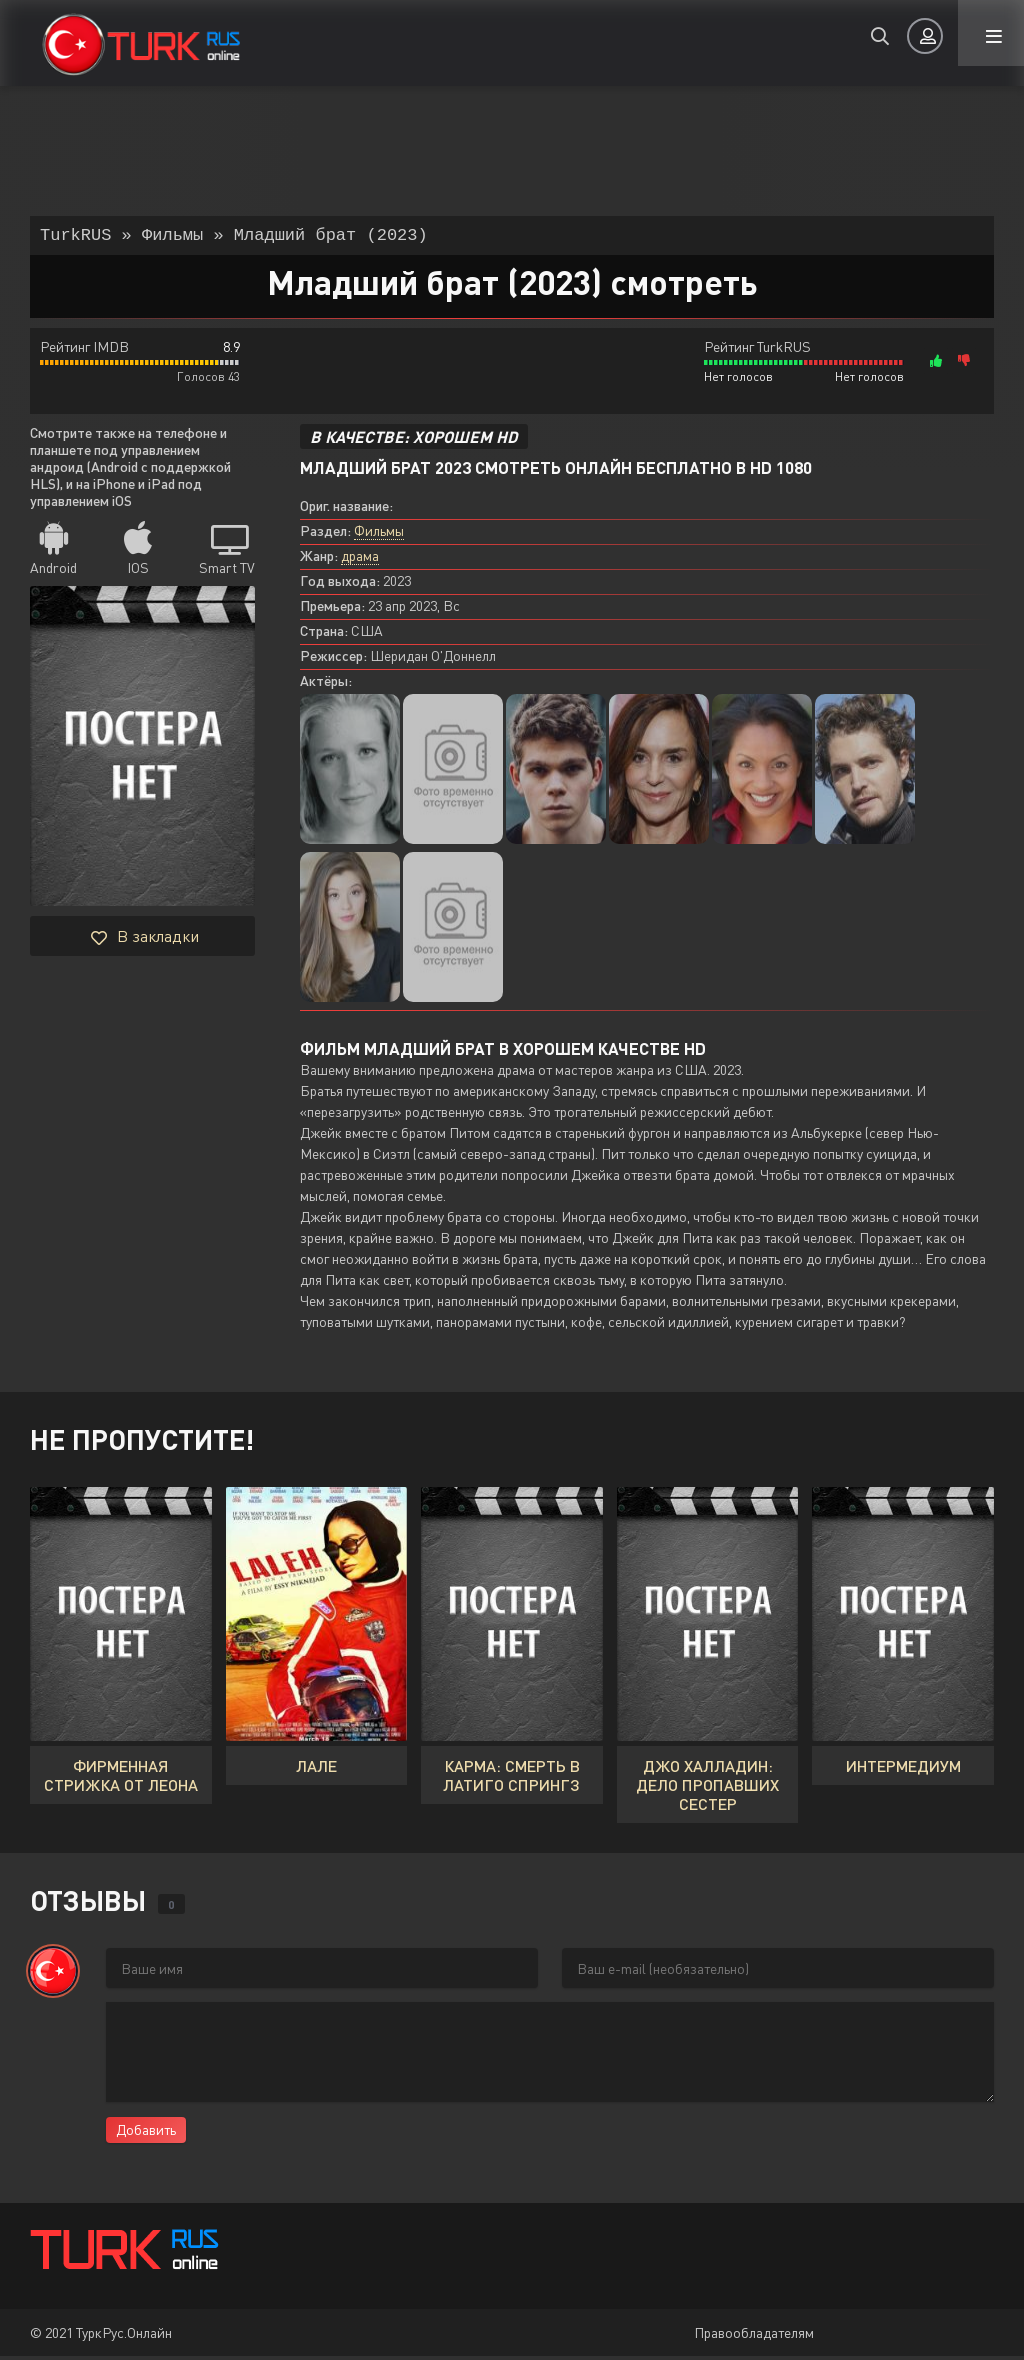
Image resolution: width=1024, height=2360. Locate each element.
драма (360, 559)
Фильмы (379, 534)
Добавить (146, 2133)
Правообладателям (754, 2336)
